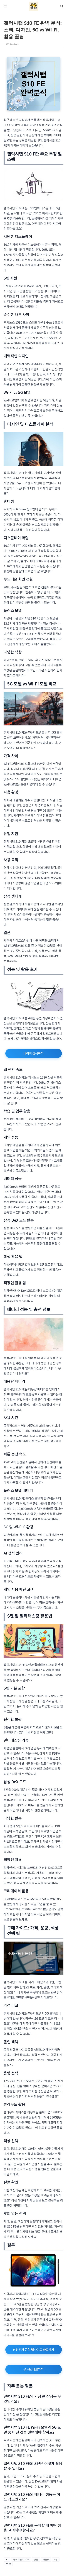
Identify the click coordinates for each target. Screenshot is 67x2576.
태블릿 (46, 2559)
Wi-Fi (8, 2563)
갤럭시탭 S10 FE (21, 2559)
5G (7, 2559)
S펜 (56, 2559)
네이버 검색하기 (33, 1053)
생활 (36, 2559)
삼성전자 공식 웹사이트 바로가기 (33, 2349)
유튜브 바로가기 (33, 2369)
